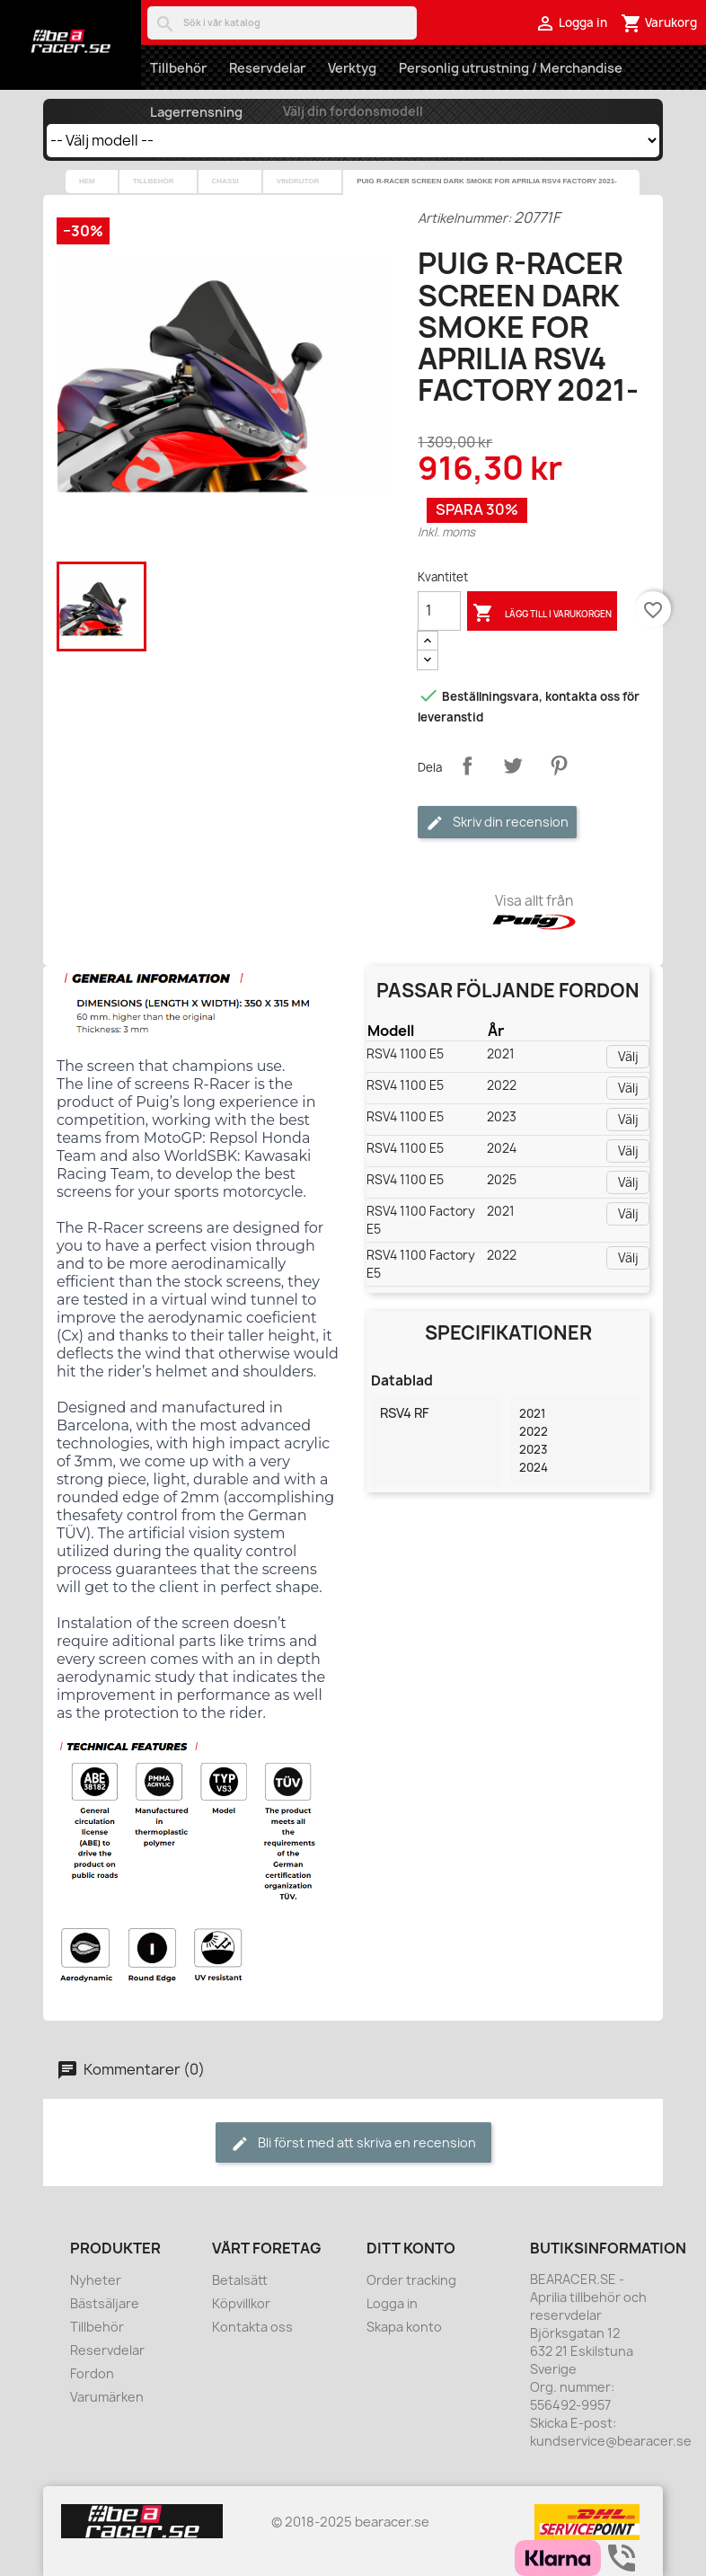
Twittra (513, 765)
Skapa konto (404, 2326)
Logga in (392, 2303)
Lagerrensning (196, 111)
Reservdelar (267, 67)
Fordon (92, 2373)
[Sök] (282, 23)
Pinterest (559, 765)
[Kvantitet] (439, 611)
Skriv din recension (497, 822)
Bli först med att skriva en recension (353, 2143)
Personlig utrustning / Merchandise (510, 67)
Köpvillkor (241, 2303)
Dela (467, 765)
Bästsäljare (104, 2303)
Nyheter (95, 2279)
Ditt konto (410, 2248)
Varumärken (107, 2396)
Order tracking (411, 2279)
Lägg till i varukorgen (542, 613)
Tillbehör (178, 67)
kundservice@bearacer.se (611, 2440)
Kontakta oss (252, 2326)
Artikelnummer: (464, 217)
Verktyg (352, 67)
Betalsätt (240, 2279)
